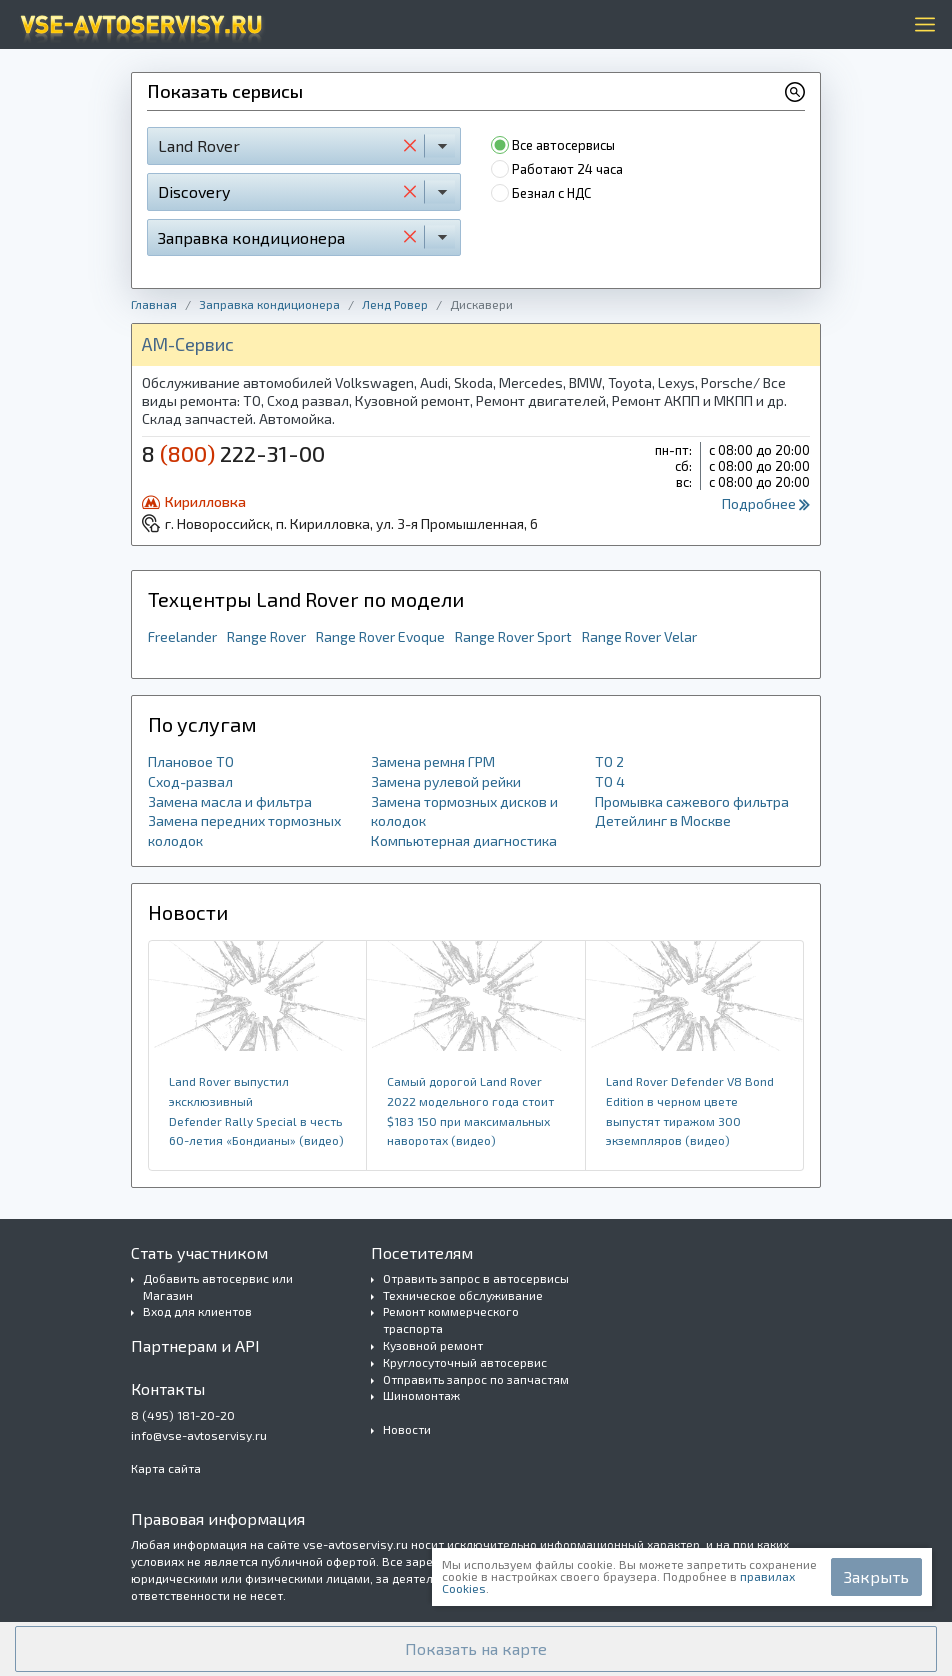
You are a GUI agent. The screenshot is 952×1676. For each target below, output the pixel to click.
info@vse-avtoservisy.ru (199, 1435)
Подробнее (766, 503)
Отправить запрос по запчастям (476, 1379)
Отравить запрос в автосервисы (476, 1278)
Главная (154, 304)
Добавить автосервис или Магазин (218, 1286)
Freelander (182, 636)
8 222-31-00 (233, 453)
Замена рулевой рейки (446, 781)
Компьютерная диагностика (464, 840)
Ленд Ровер (395, 304)
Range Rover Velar (639, 636)
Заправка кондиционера (269, 304)
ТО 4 (610, 781)
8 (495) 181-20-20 (183, 1415)
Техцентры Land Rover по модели (306, 599)
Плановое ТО (191, 761)
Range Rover (266, 636)
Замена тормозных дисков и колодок (464, 811)
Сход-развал (190, 781)
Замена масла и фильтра (230, 801)
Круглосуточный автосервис (465, 1362)
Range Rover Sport (513, 636)
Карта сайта (166, 1468)
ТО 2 (609, 761)
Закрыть (876, 1576)
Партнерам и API (195, 1345)
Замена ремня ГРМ (433, 761)
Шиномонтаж (421, 1395)
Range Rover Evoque (380, 636)
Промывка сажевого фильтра (692, 801)
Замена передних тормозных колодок (244, 830)
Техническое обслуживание (463, 1295)
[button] (476, 1649)
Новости (407, 1429)
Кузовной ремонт (433, 1345)
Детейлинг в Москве (663, 820)
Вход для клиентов (197, 1311)
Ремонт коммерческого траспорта (451, 1319)
